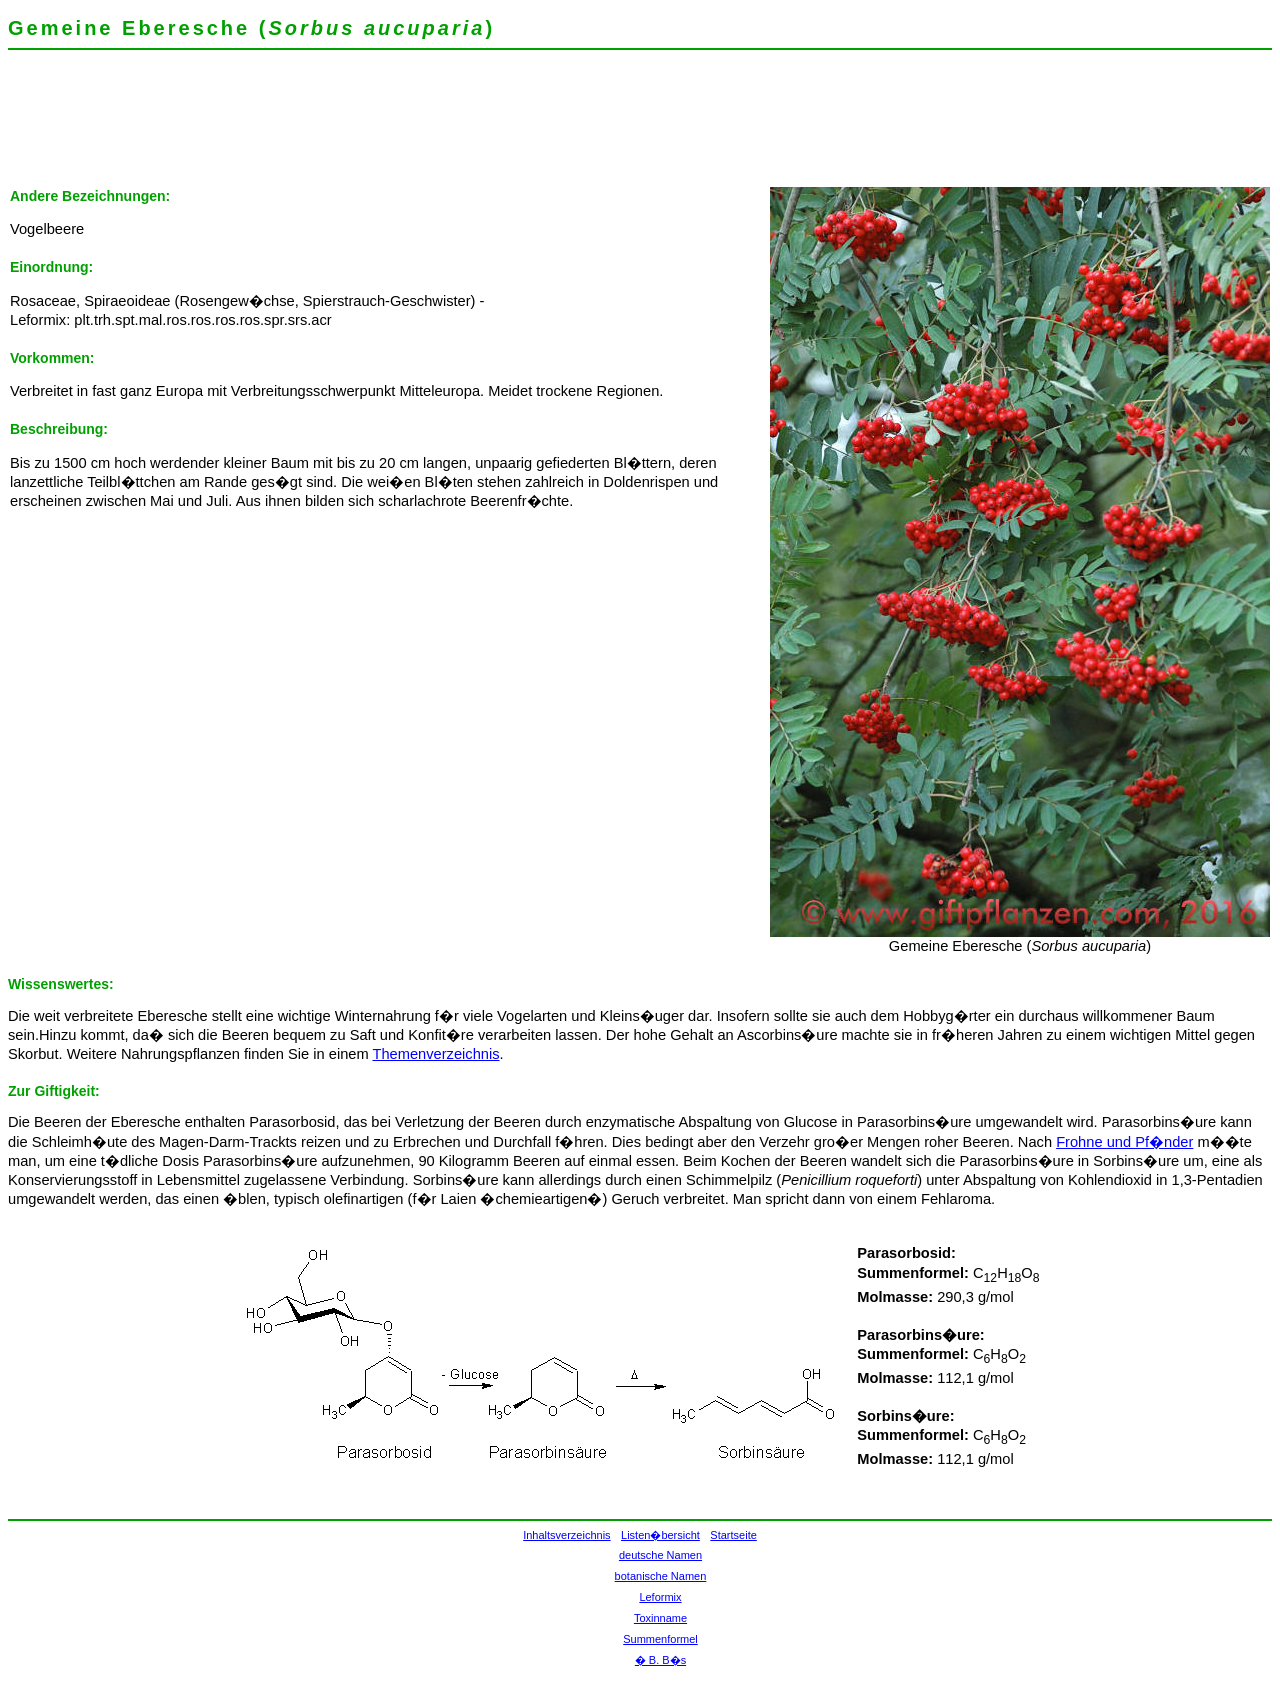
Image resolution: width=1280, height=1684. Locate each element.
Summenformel (660, 1639)
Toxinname (660, 1618)
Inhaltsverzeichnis (566, 1535)
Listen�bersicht (660, 1535)
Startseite (733, 1535)
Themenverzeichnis (435, 1054)
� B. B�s (660, 1660)
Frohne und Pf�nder (1124, 1142)
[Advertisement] (372, 125)
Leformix (660, 1597)
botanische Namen (661, 1576)
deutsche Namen (660, 1555)
